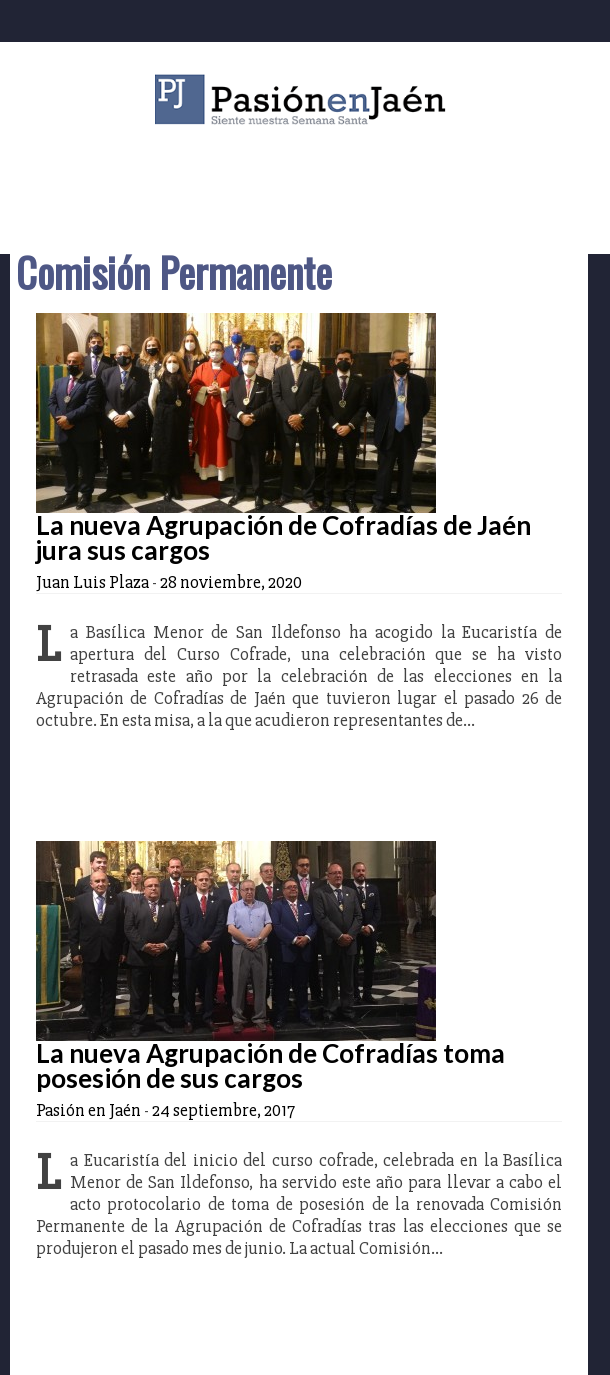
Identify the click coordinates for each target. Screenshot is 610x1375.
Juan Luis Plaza (92, 582)
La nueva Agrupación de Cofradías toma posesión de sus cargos (270, 1065)
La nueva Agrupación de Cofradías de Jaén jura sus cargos (283, 537)
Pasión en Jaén (305, 99)
